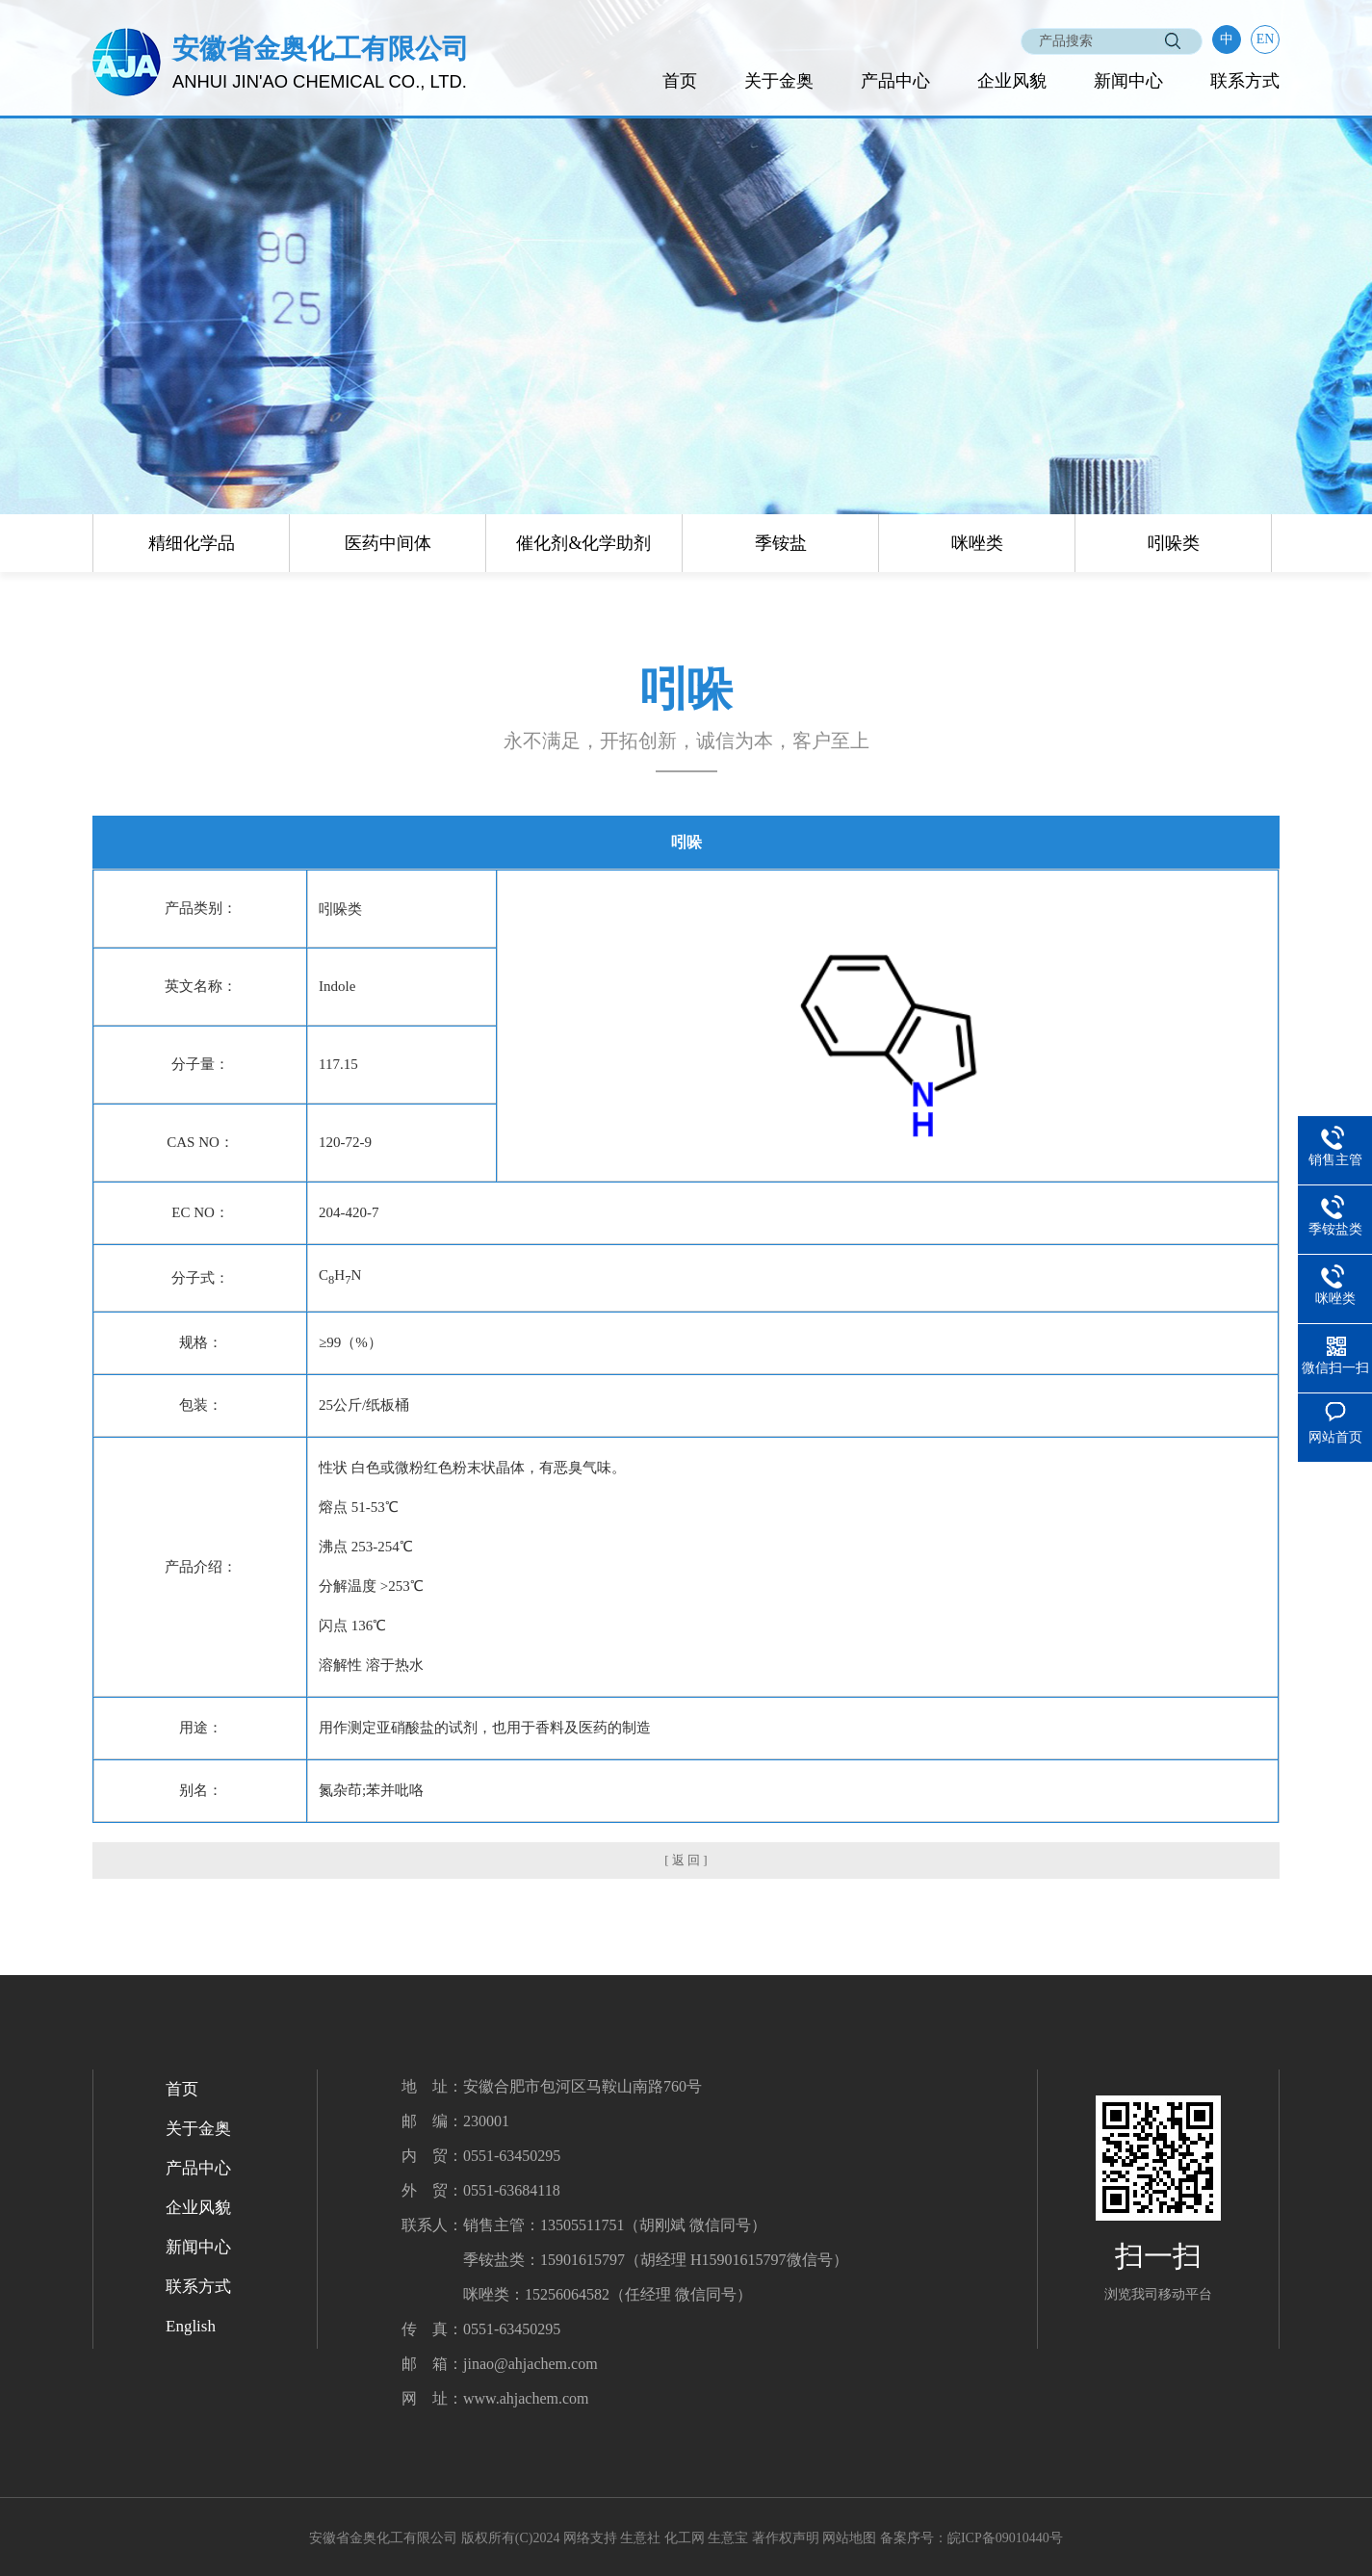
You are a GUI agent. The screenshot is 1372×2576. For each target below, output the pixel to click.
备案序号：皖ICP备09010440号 (971, 2538)
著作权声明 (785, 2538)
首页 (679, 81)
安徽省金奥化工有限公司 (383, 2538)
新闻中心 (1128, 81)
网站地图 (849, 2538)
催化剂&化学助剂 (583, 543)
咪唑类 (977, 543)
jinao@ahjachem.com (530, 2363)
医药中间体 (388, 543)
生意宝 (728, 2538)
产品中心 (895, 81)
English (191, 2326)
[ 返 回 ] (685, 1860)
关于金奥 (779, 81)
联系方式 (1245, 81)
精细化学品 (191, 543)
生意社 (640, 2538)
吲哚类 (1174, 543)
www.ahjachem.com (525, 2398)
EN (1265, 39)
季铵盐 (781, 543)
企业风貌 (1012, 81)
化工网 (684, 2538)
